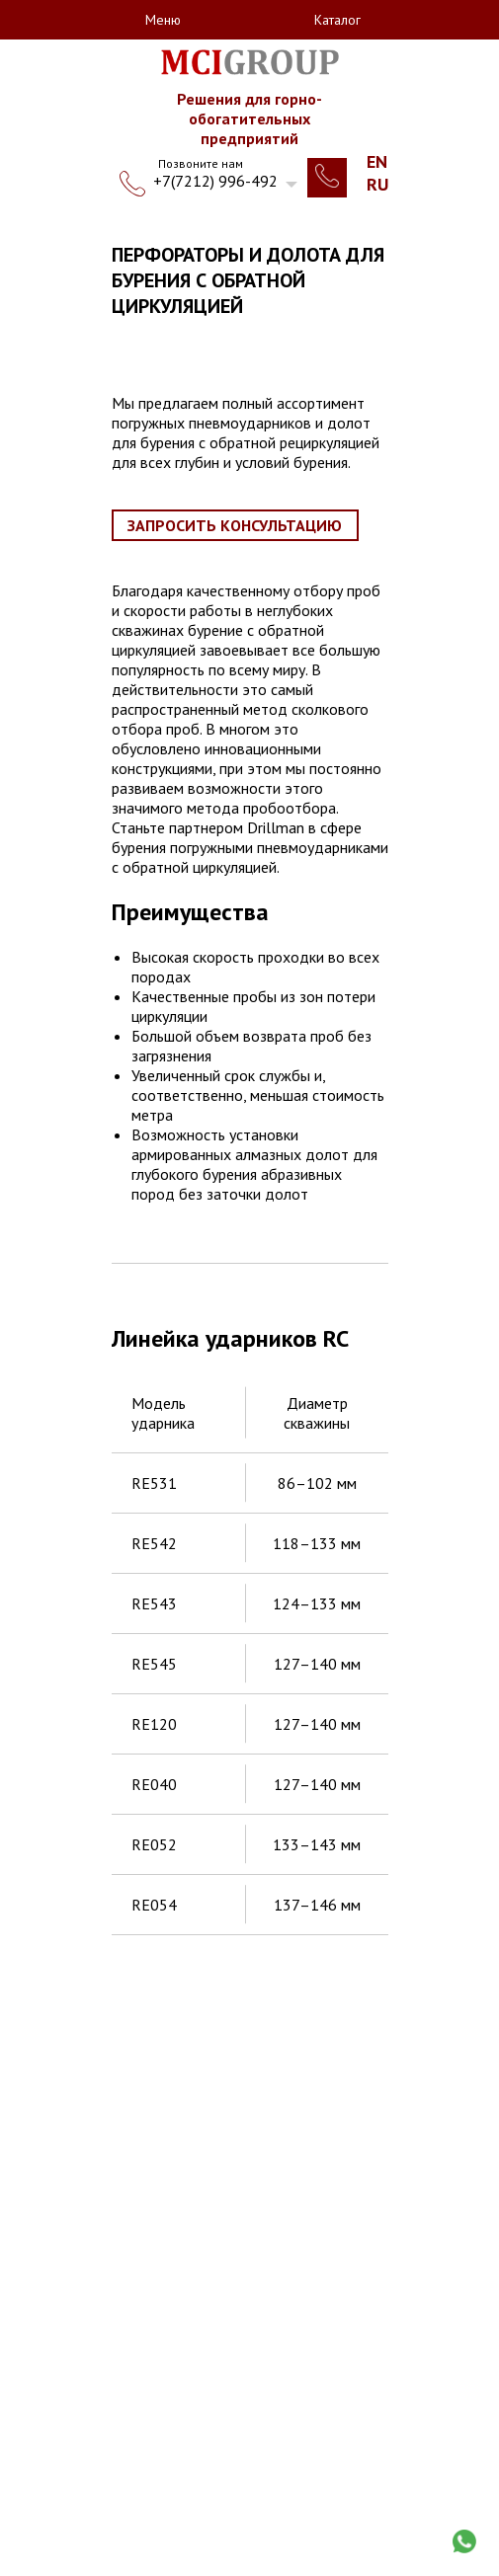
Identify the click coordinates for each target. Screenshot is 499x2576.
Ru (377, 184)
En (377, 161)
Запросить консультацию (234, 525)
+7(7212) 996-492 (215, 181)
